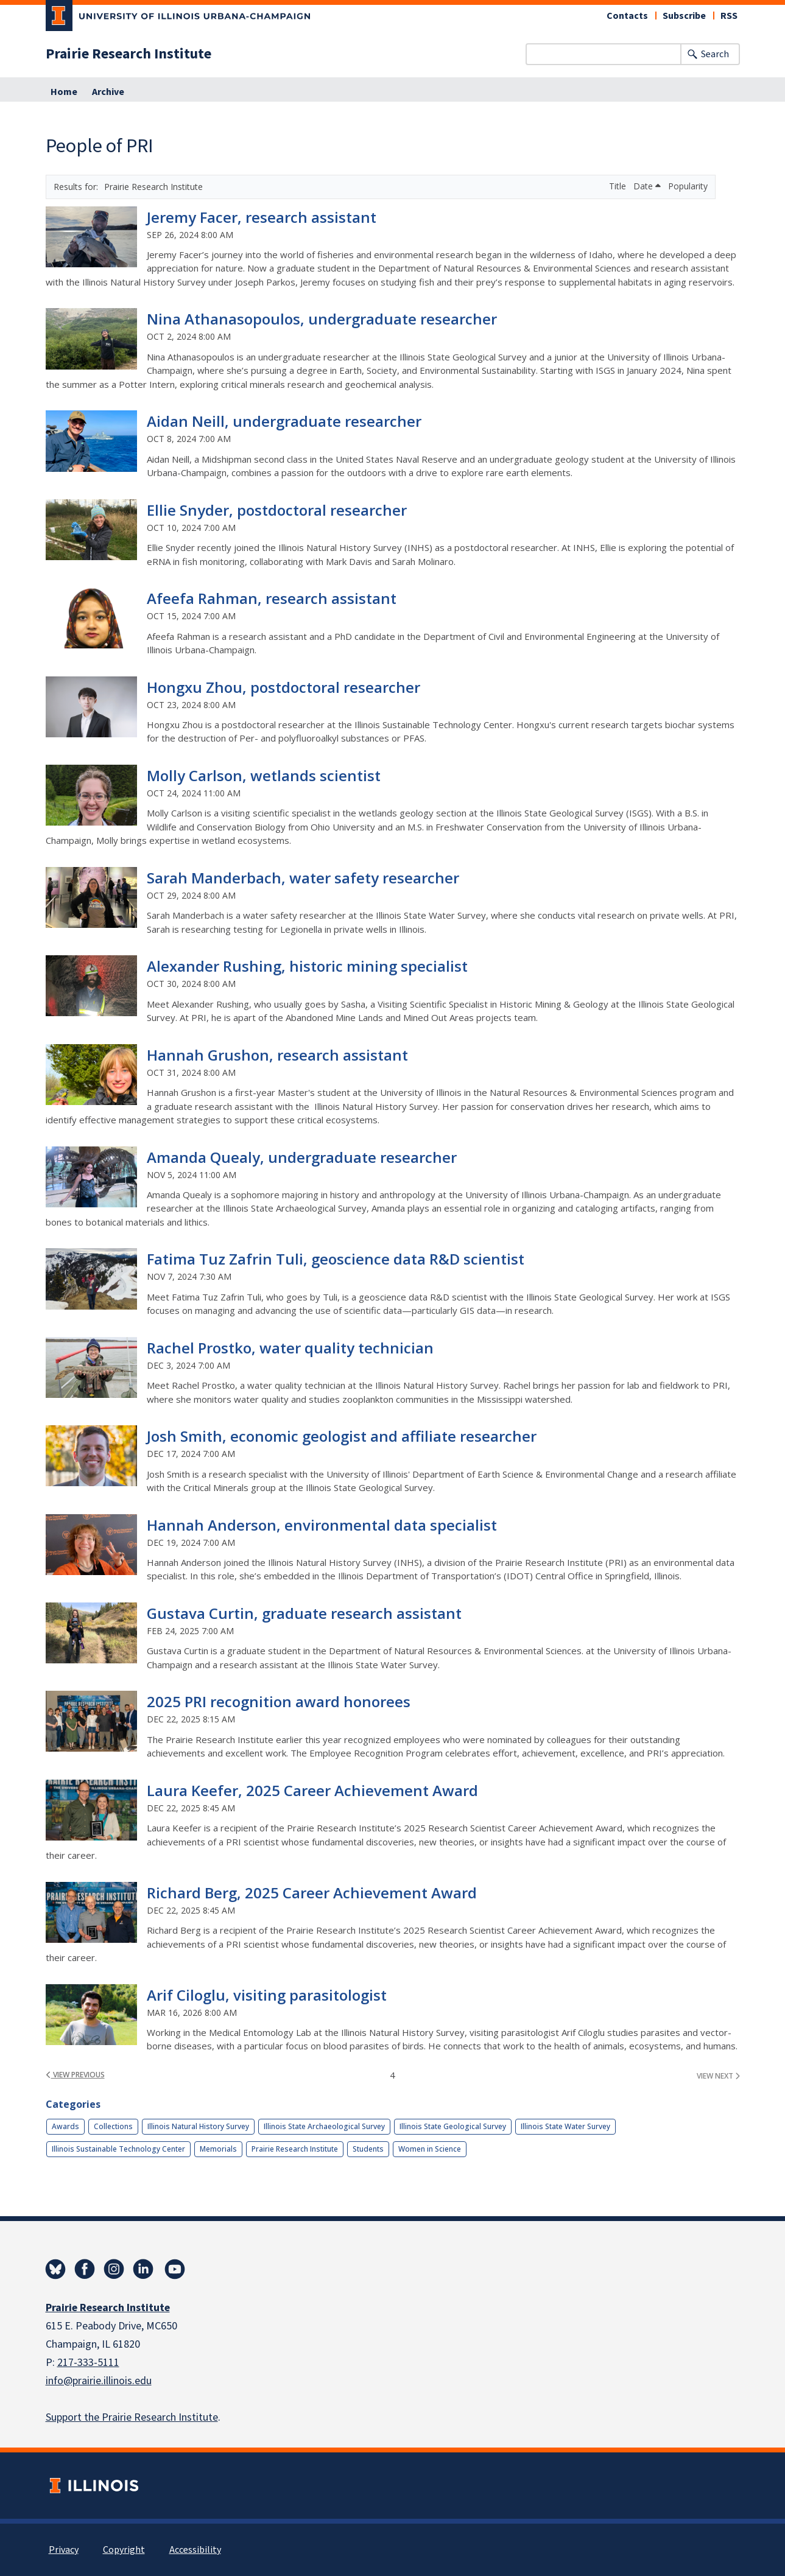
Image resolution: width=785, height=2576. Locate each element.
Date (647, 186)
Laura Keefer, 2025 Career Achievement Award (312, 1790)
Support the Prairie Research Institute (132, 2417)
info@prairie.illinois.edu (99, 2380)
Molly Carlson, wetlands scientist (264, 775)
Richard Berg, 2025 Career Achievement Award (312, 1893)
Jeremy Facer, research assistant (261, 217)
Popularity (688, 186)
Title (618, 186)
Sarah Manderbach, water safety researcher (303, 878)
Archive (108, 92)
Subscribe (684, 16)
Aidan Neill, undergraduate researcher (284, 421)
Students (368, 2149)
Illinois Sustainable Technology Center (118, 2149)
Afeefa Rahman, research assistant (271, 598)
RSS (728, 16)
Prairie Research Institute (128, 54)
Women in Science (429, 2149)
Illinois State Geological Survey (453, 2126)
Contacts (627, 16)
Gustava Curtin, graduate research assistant (304, 1613)
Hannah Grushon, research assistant (277, 1055)
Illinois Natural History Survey (198, 2126)
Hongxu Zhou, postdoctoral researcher (283, 687)
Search (715, 54)
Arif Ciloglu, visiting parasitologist (267, 1995)
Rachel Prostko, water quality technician (290, 1348)
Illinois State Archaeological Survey (324, 2126)
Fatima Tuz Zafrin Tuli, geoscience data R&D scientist (335, 1259)
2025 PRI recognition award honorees (278, 1701)
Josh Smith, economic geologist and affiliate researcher (342, 1436)
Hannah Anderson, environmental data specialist (322, 1525)
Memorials (218, 2149)
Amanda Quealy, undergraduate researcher (302, 1157)
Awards (65, 2126)
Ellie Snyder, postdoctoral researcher (277, 510)
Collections (113, 2126)
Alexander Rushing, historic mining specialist (307, 966)
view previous (75, 2075)
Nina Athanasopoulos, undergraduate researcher (322, 319)
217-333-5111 (88, 2362)
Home (64, 92)
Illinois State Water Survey (565, 2126)
